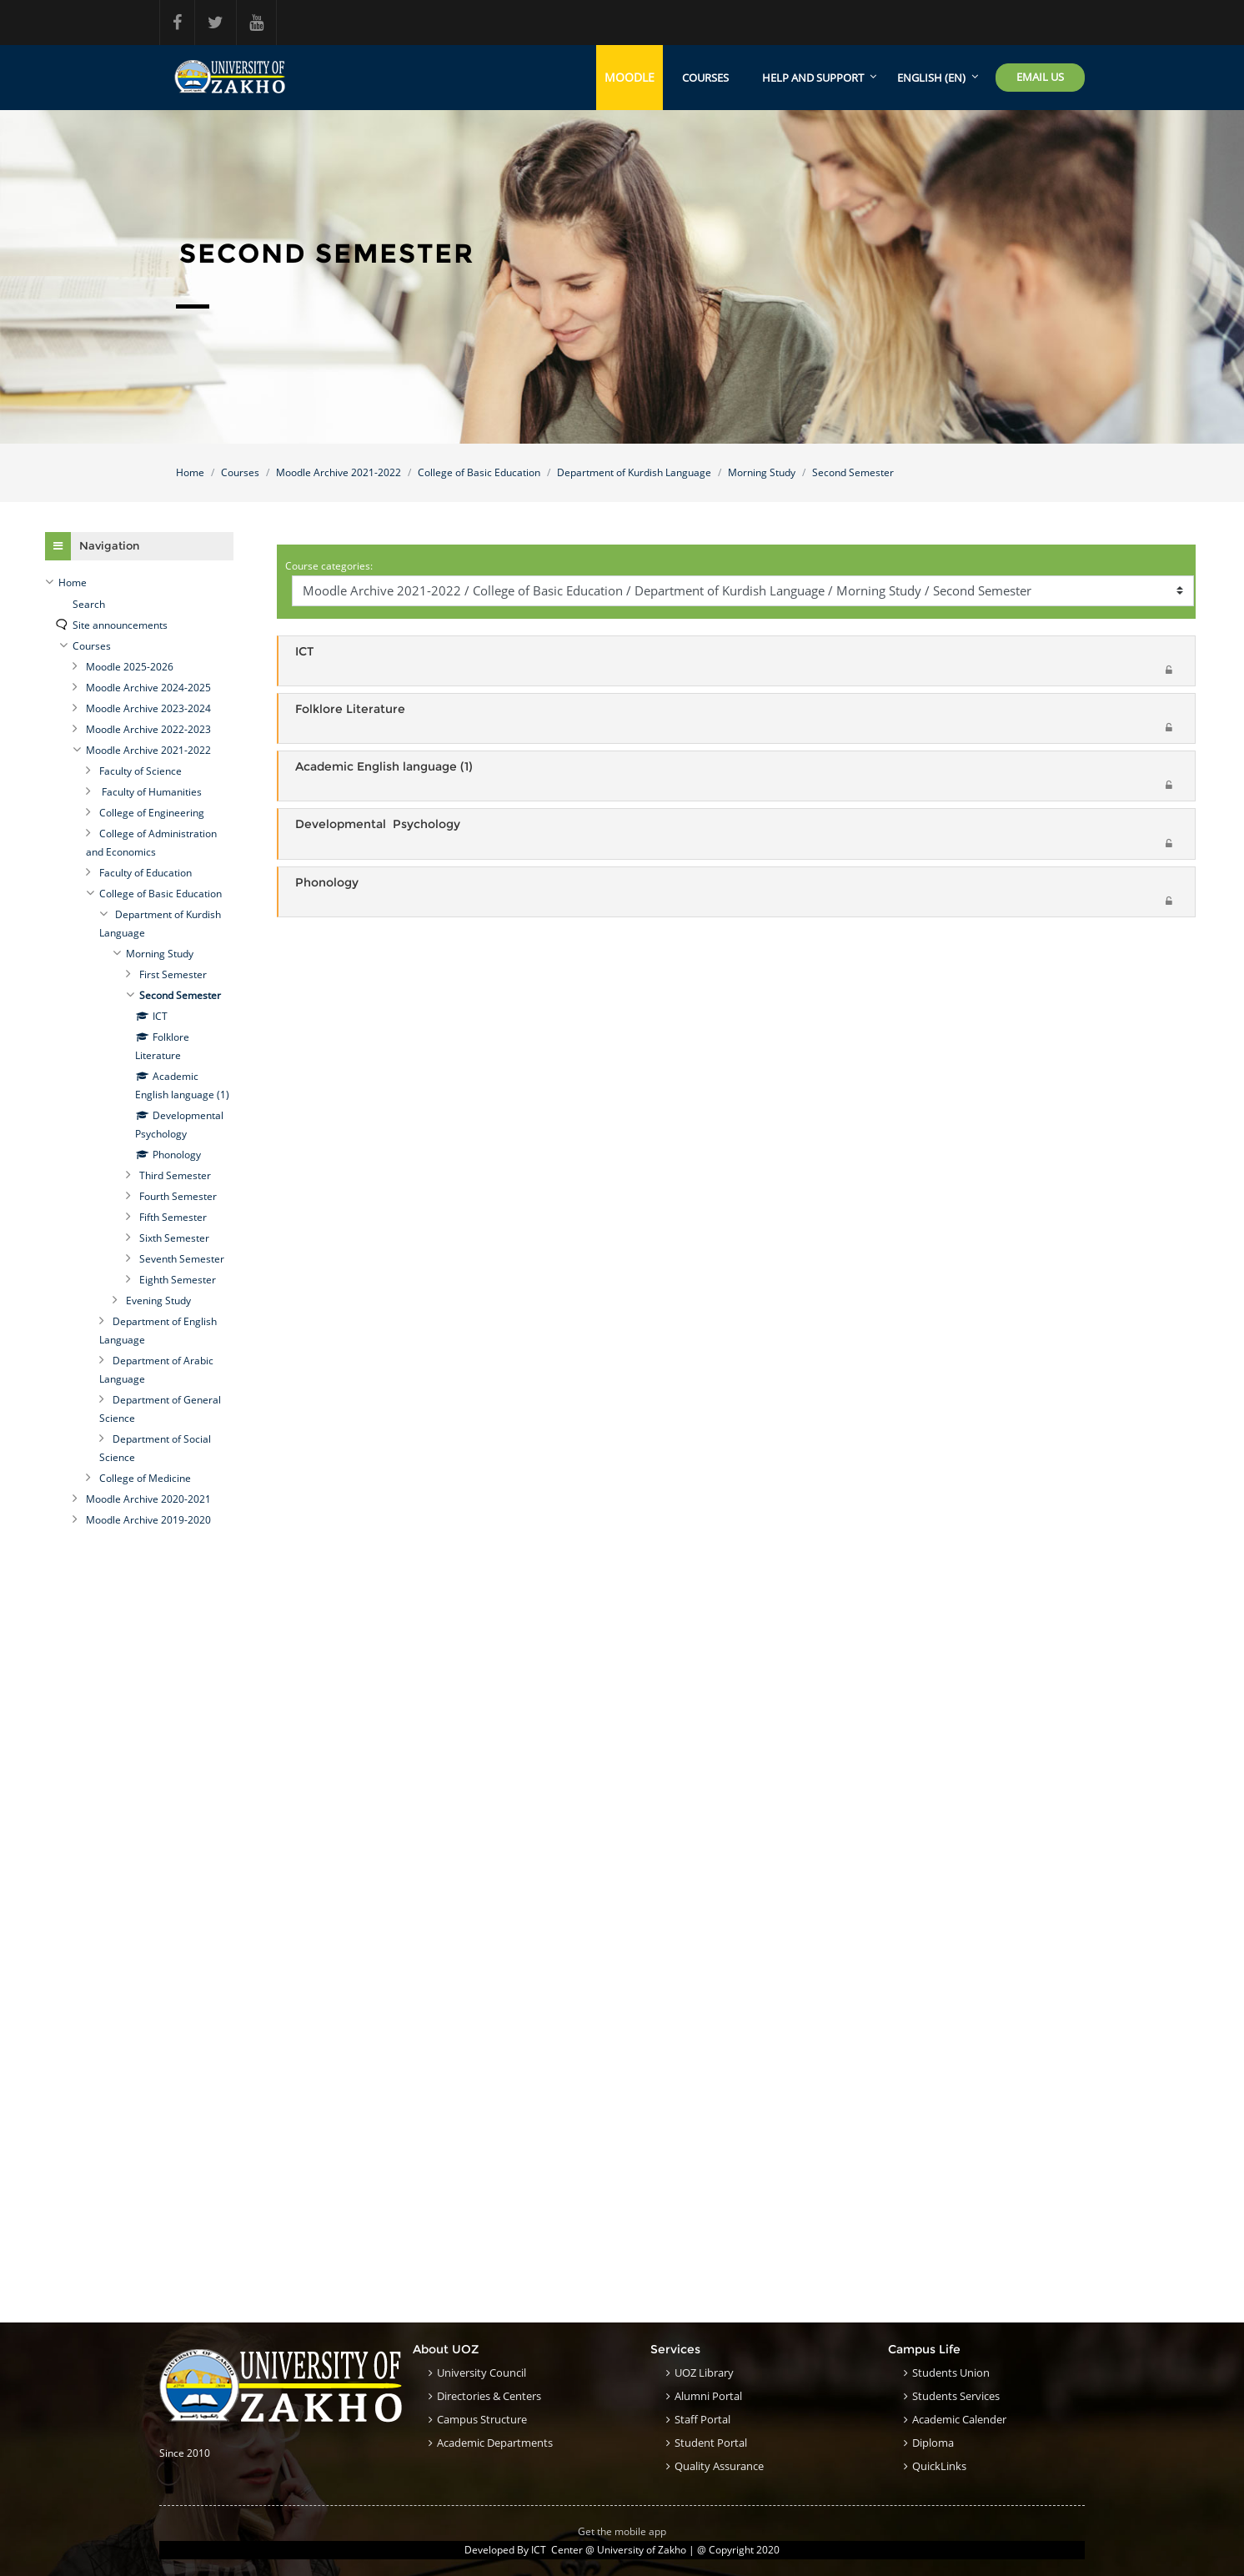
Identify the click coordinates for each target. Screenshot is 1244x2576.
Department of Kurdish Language (634, 472)
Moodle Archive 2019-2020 (148, 1520)
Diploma (933, 2442)
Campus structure (482, 2419)
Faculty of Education (145, 873)
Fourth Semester (178, 1196)
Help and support (813, 77)
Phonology (327, 883)
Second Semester (853, 472)
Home (190, 472)
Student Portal (711, 2442)
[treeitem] (139, 583)
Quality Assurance (719, 2465)
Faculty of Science (140, 771)
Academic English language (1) (384, 767)
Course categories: (329, 566)
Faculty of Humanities (150, 792)
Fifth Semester (173, 1217)
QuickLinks (939, 2465)
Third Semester (175, 1175)
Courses (705, 77)
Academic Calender (959, 2419)
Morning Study (761, 472)
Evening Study (158, 1300)
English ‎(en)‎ (931, 77)
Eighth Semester (177, 1280)
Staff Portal (702, 2419)
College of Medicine (145, 1478)
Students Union (951, 2372)
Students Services (956, 2395)
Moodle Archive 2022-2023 (148, 729)
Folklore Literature (350, 709)
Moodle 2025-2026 (129, 667)
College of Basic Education (479, 472)
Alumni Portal (708, 2395)
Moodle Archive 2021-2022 (338, 472)
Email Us (1040, 76)
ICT (304, 651)
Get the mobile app (622, 2531)
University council (481, 2372)
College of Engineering (151, 813)
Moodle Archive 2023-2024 (148, 708)
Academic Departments (495, 2442)
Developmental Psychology (377, 824)
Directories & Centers (489, 2395)
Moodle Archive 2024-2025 (148, 687)
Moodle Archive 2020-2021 (148, 1499)
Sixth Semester (174, 1238)
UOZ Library (704, 2372)
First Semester (173, 974)
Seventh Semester (181, 1259)
